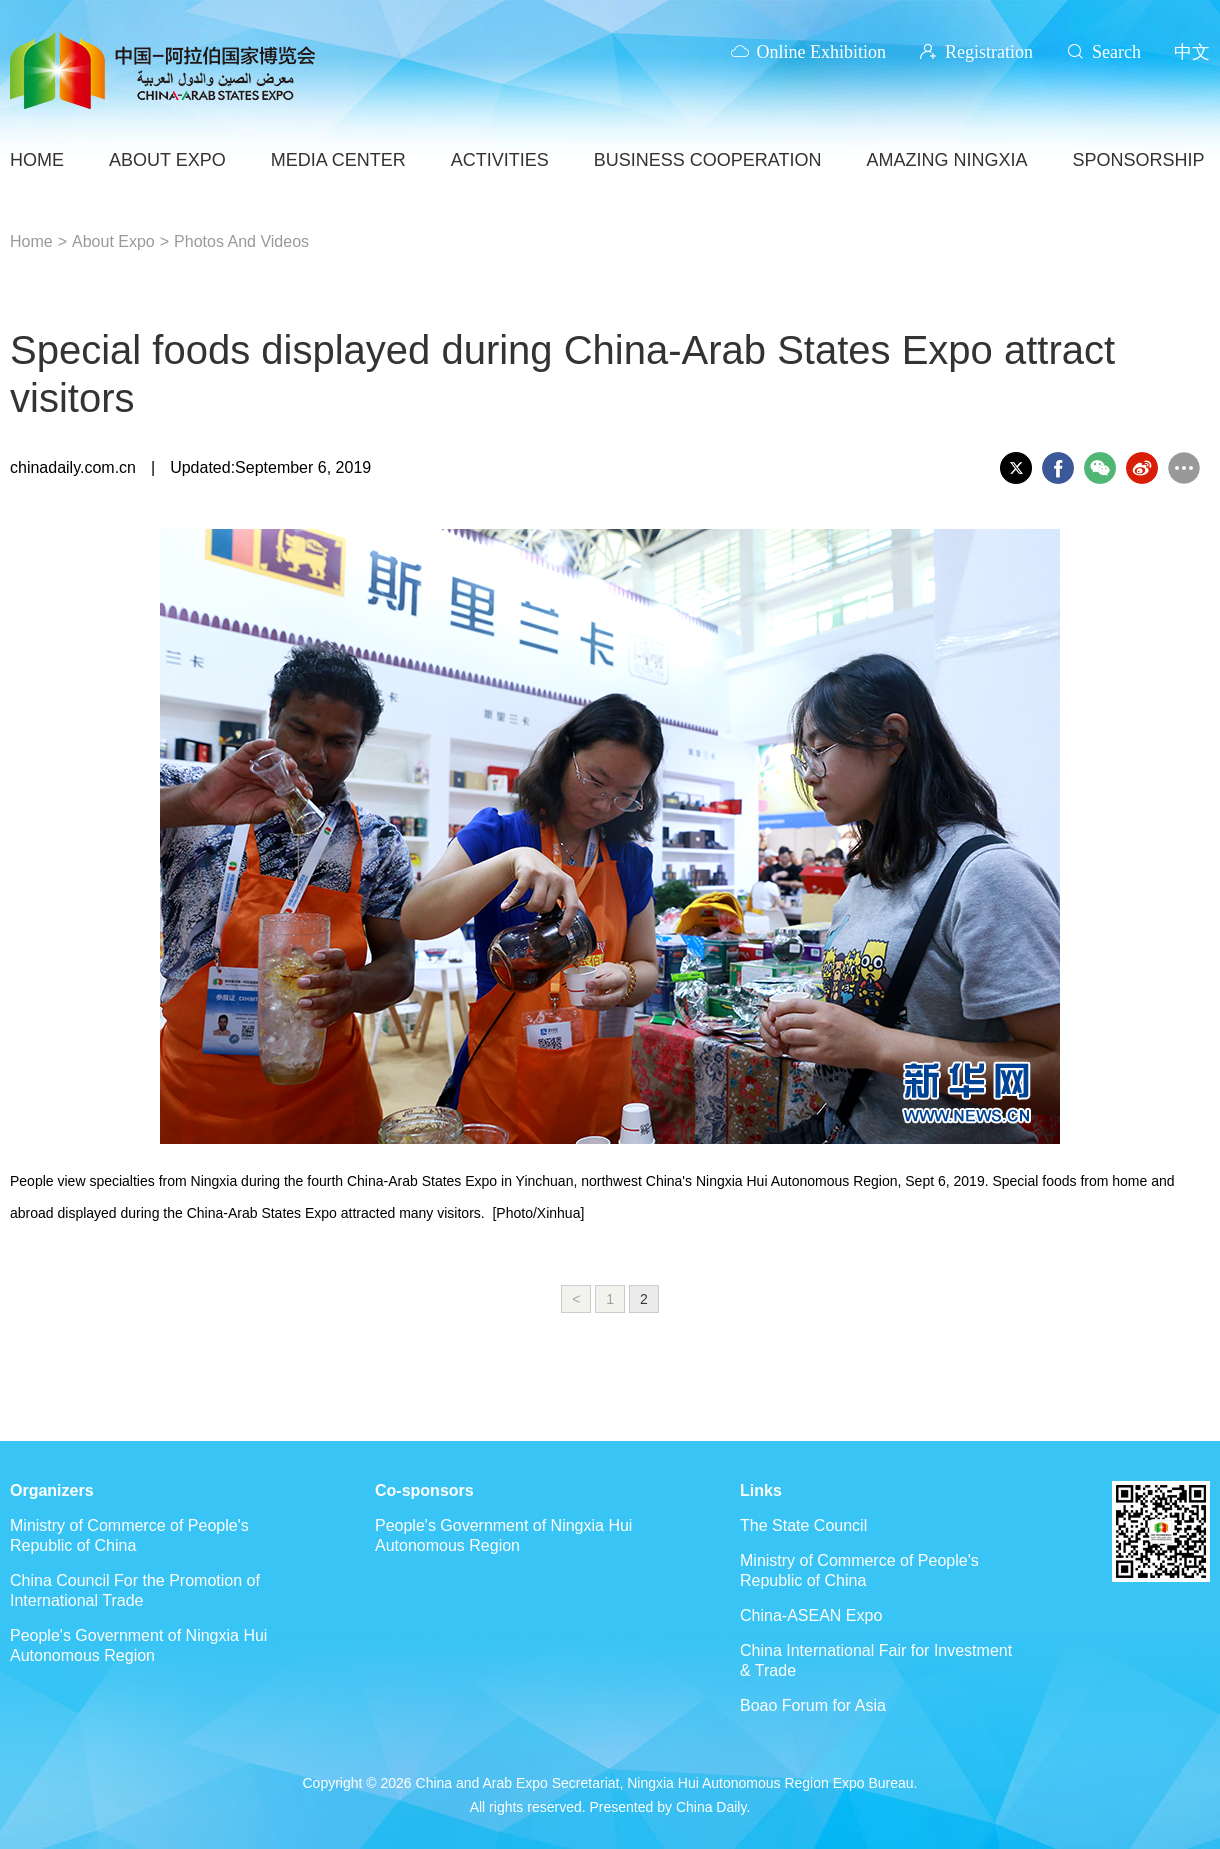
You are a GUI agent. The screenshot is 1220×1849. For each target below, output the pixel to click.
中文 (1192, 51)
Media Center (338, 160)
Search (1116, 51)
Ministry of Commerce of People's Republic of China (129, 1535)
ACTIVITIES (500, 160)
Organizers (52, 1490)
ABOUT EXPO (167, 160)
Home (31, 241)
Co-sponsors (424, 1490)
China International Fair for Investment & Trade (876, 1660)
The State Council (803, 1525)
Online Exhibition (822, 51)
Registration (989, 51)
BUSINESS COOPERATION (708, 160)
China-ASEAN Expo (811, 1615)
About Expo (113, 241)
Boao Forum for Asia (813, 1705)
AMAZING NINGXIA (946, 160)
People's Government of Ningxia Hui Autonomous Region (138, 1645)
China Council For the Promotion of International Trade (135, 1590)
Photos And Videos (241, 241)
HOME (37, 160)
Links (761, 1490)
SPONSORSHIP (1138, 160)
